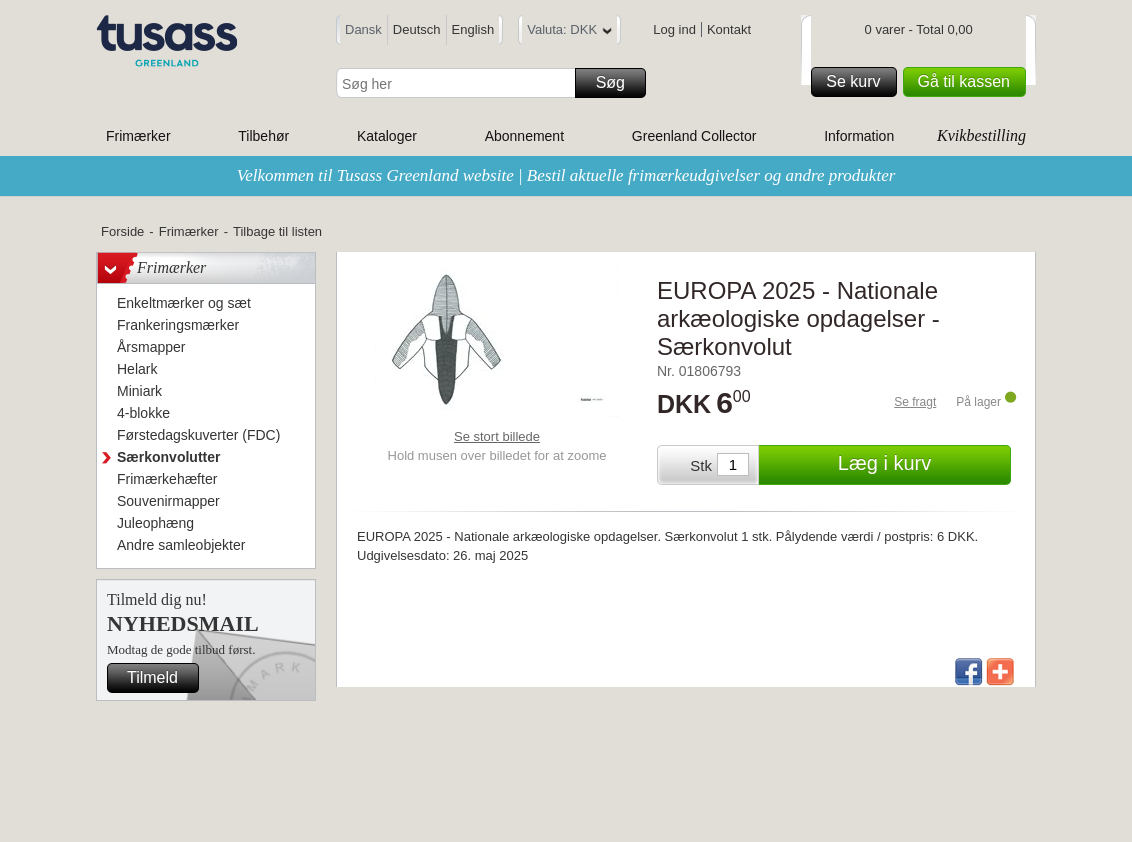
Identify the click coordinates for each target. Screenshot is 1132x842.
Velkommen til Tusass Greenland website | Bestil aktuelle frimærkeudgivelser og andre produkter (566, 175)
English (473, 29)
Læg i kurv (921, 465)
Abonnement (524, 136)
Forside (122, 231)
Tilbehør (263, 136)
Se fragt (915, 402)
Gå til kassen (969, 82)
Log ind (674, 29)
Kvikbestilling (981, 135)
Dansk (363, 29)
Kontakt (729, 29)
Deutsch (417, 29)
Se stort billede (497, 436)
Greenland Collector (694, 136)
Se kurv (858, 82)
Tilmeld (160, 678)
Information (859, 136)
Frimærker (138, 136)
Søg (618, 83)
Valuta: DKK (569, 32)
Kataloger (387, 136)
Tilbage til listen (277, 231)
